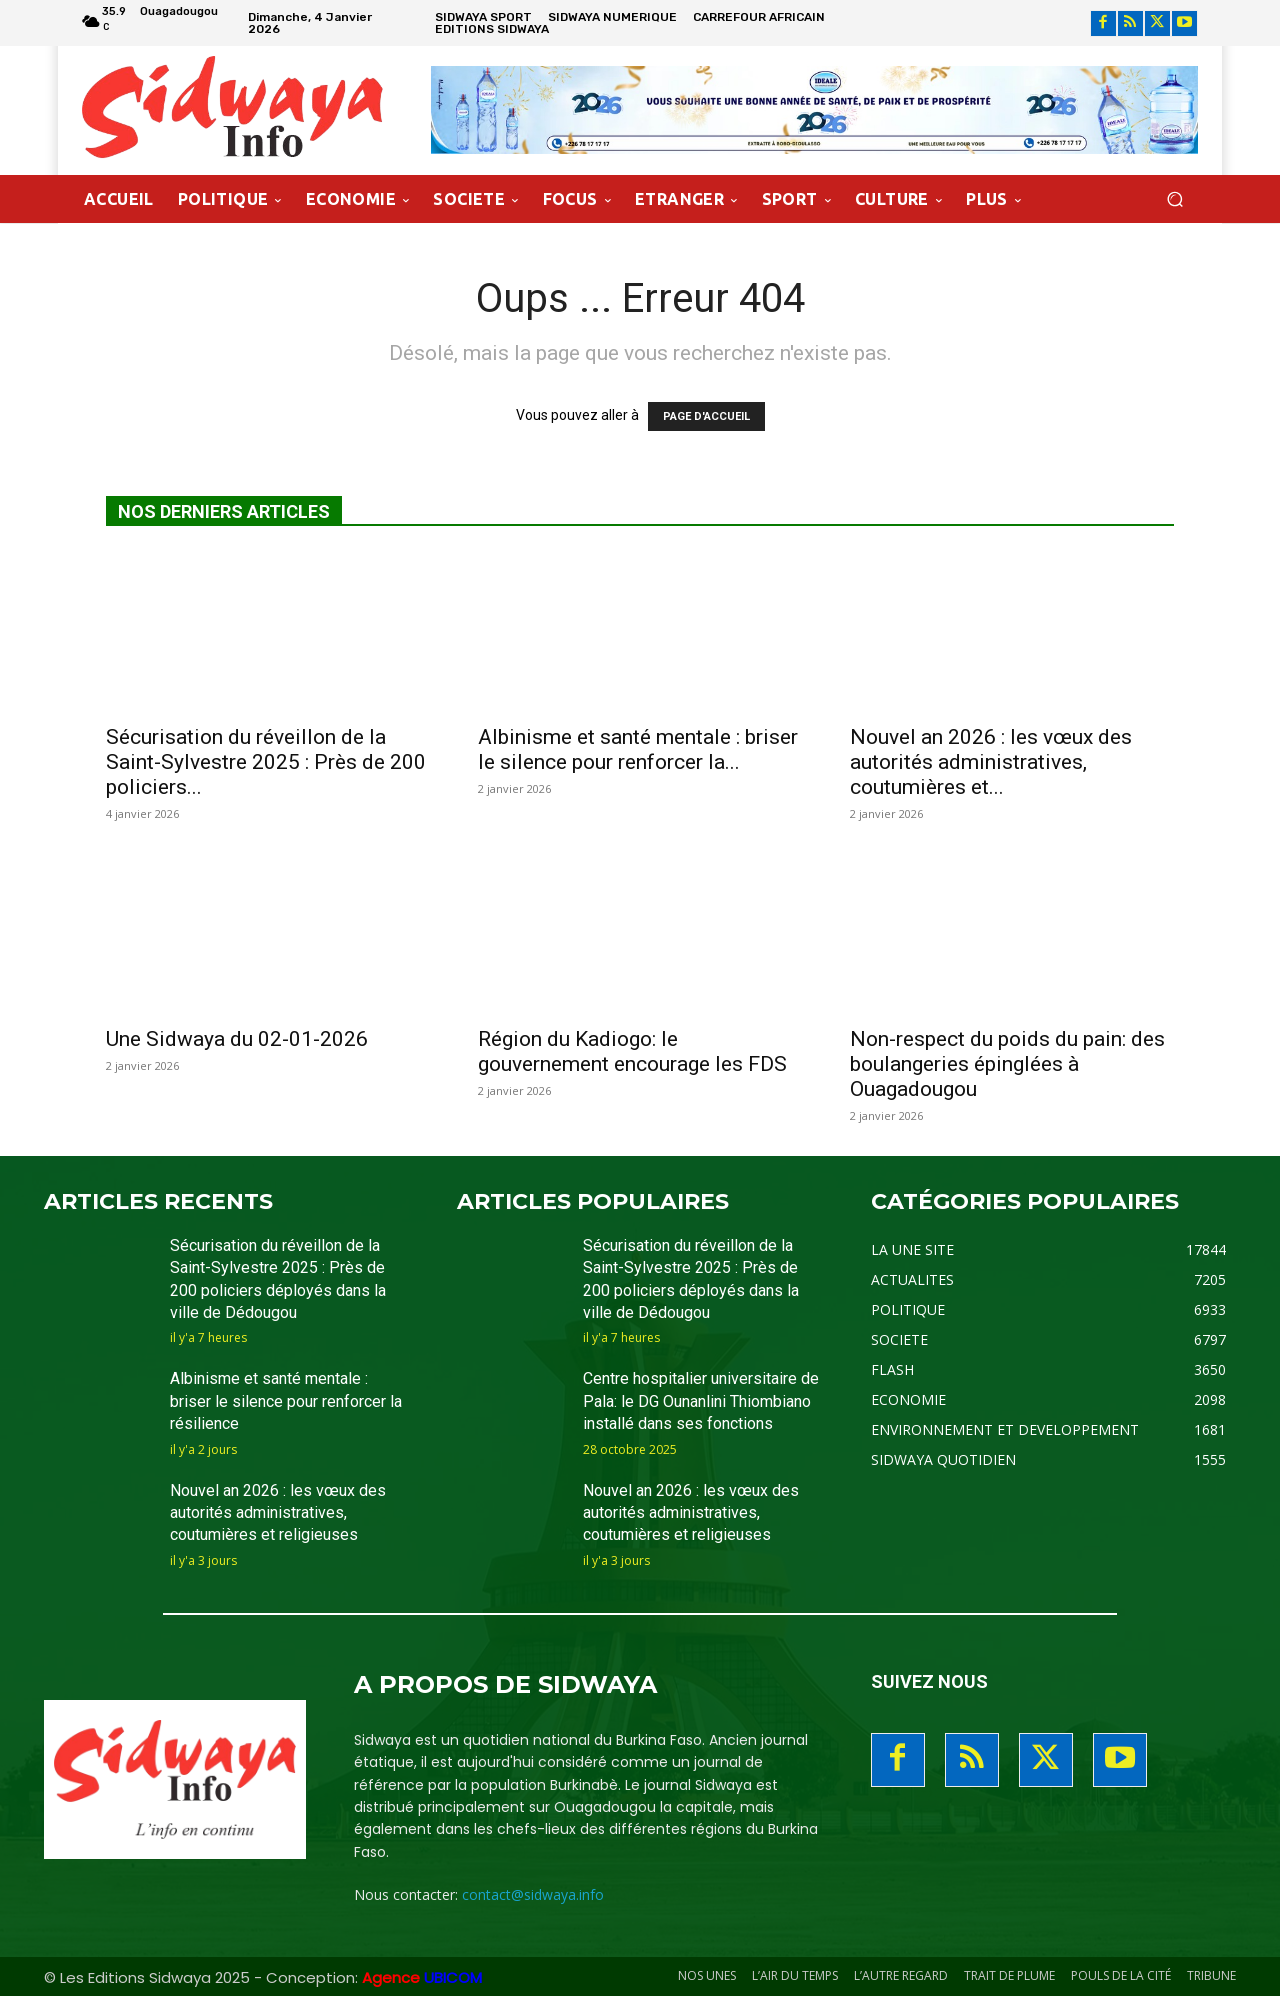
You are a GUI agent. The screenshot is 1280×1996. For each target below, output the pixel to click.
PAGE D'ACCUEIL (706, 416)
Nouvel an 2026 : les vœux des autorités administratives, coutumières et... (991, 762)
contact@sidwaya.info (533, 1894)
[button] (1174, 198)
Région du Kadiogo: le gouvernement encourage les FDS (632, 1051)
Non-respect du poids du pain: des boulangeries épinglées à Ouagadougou (1007, 1064)
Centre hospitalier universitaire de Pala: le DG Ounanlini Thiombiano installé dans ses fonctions (701, 1401)
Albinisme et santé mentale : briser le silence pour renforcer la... (638, 749)
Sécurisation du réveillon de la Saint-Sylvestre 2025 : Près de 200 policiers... (266, 762)
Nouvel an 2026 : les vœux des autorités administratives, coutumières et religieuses (278, 1513)
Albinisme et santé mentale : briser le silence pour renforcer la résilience (286, 1401)
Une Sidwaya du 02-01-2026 (237, 1039)
